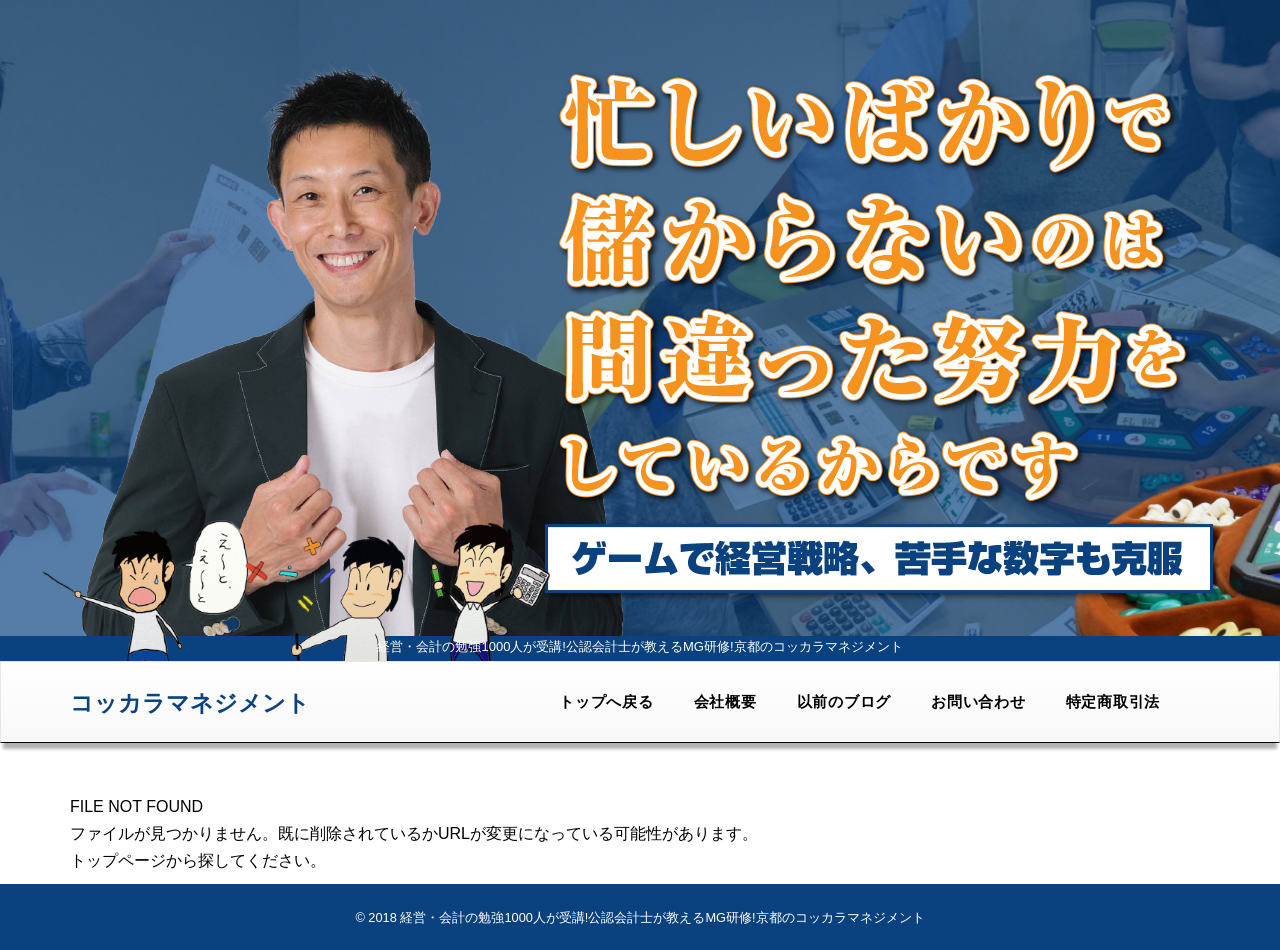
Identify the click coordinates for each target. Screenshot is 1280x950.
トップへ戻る (606, 701)
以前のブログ (844, 701)
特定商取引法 (1113, 701)
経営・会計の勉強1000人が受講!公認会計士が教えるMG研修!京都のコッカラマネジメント (662, 917)
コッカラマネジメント (190, 703)
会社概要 (725, 701)
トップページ (118, 860)
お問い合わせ (978, 701)
